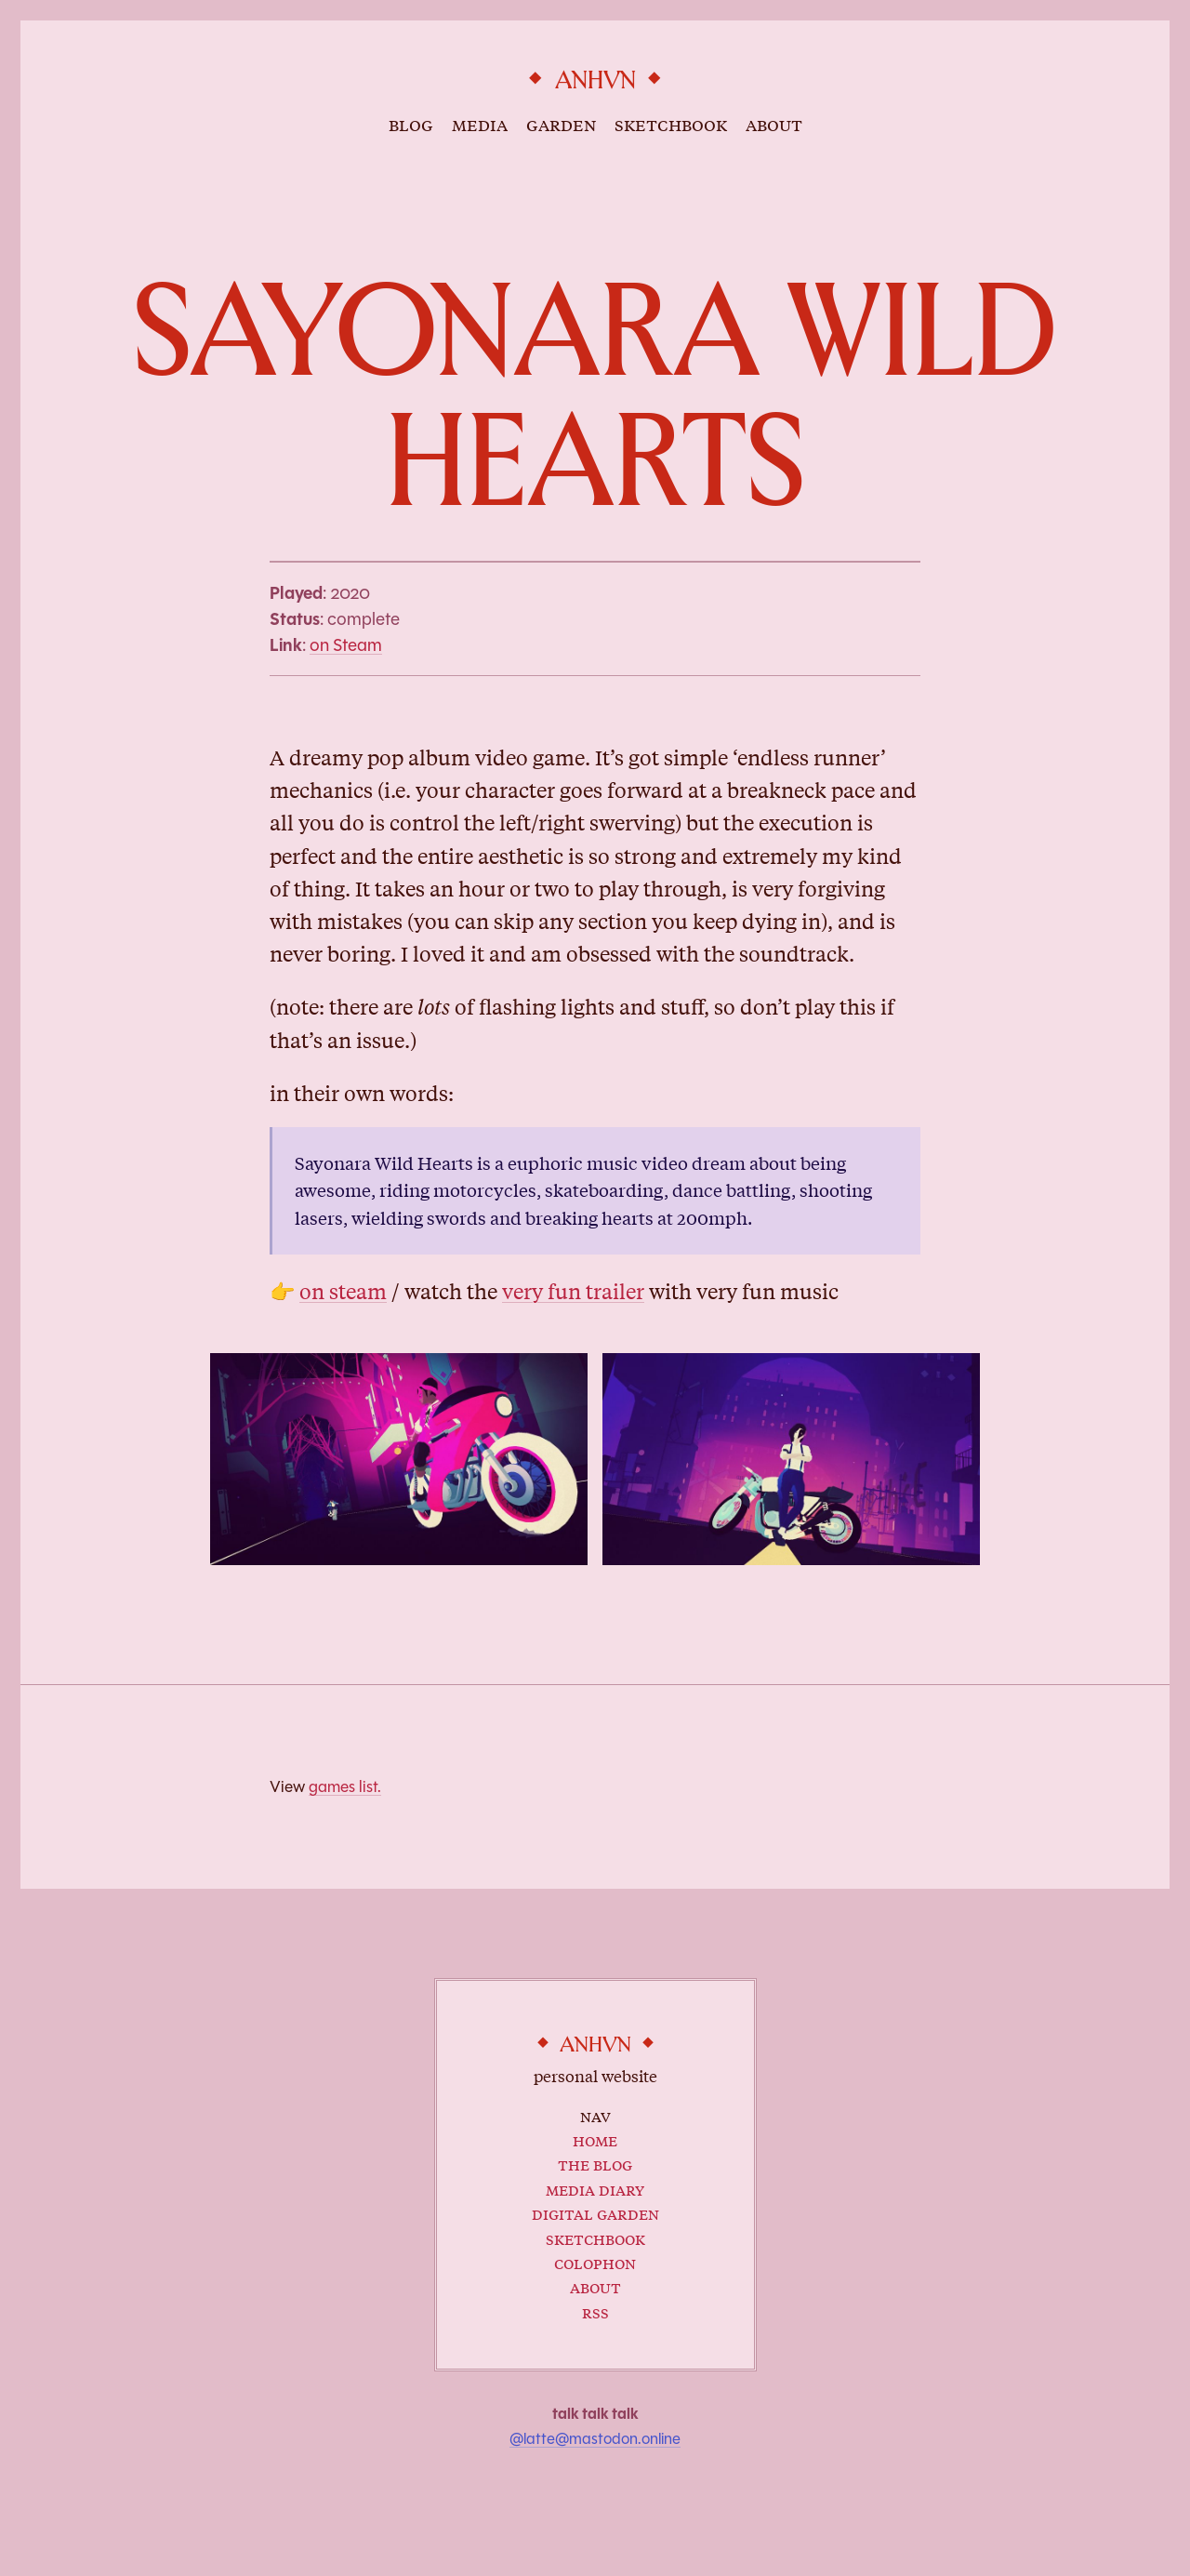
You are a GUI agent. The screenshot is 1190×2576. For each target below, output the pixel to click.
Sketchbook (595, 2238)
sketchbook (671, 124)
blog (411, 124)
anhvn (595, 81)
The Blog (595, 2163)
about (774, 124)
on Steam (346, 644)
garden (561, 124)
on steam (343, 1292)
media (480, 124)
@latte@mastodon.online (595, 2439)
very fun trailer (573, 1292)
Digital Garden (595, 2212)
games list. (345, 1786)
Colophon (595, 2262)
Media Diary (595, 2188)
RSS (595, 2311)
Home (595, 2139)
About (595, 2286)
